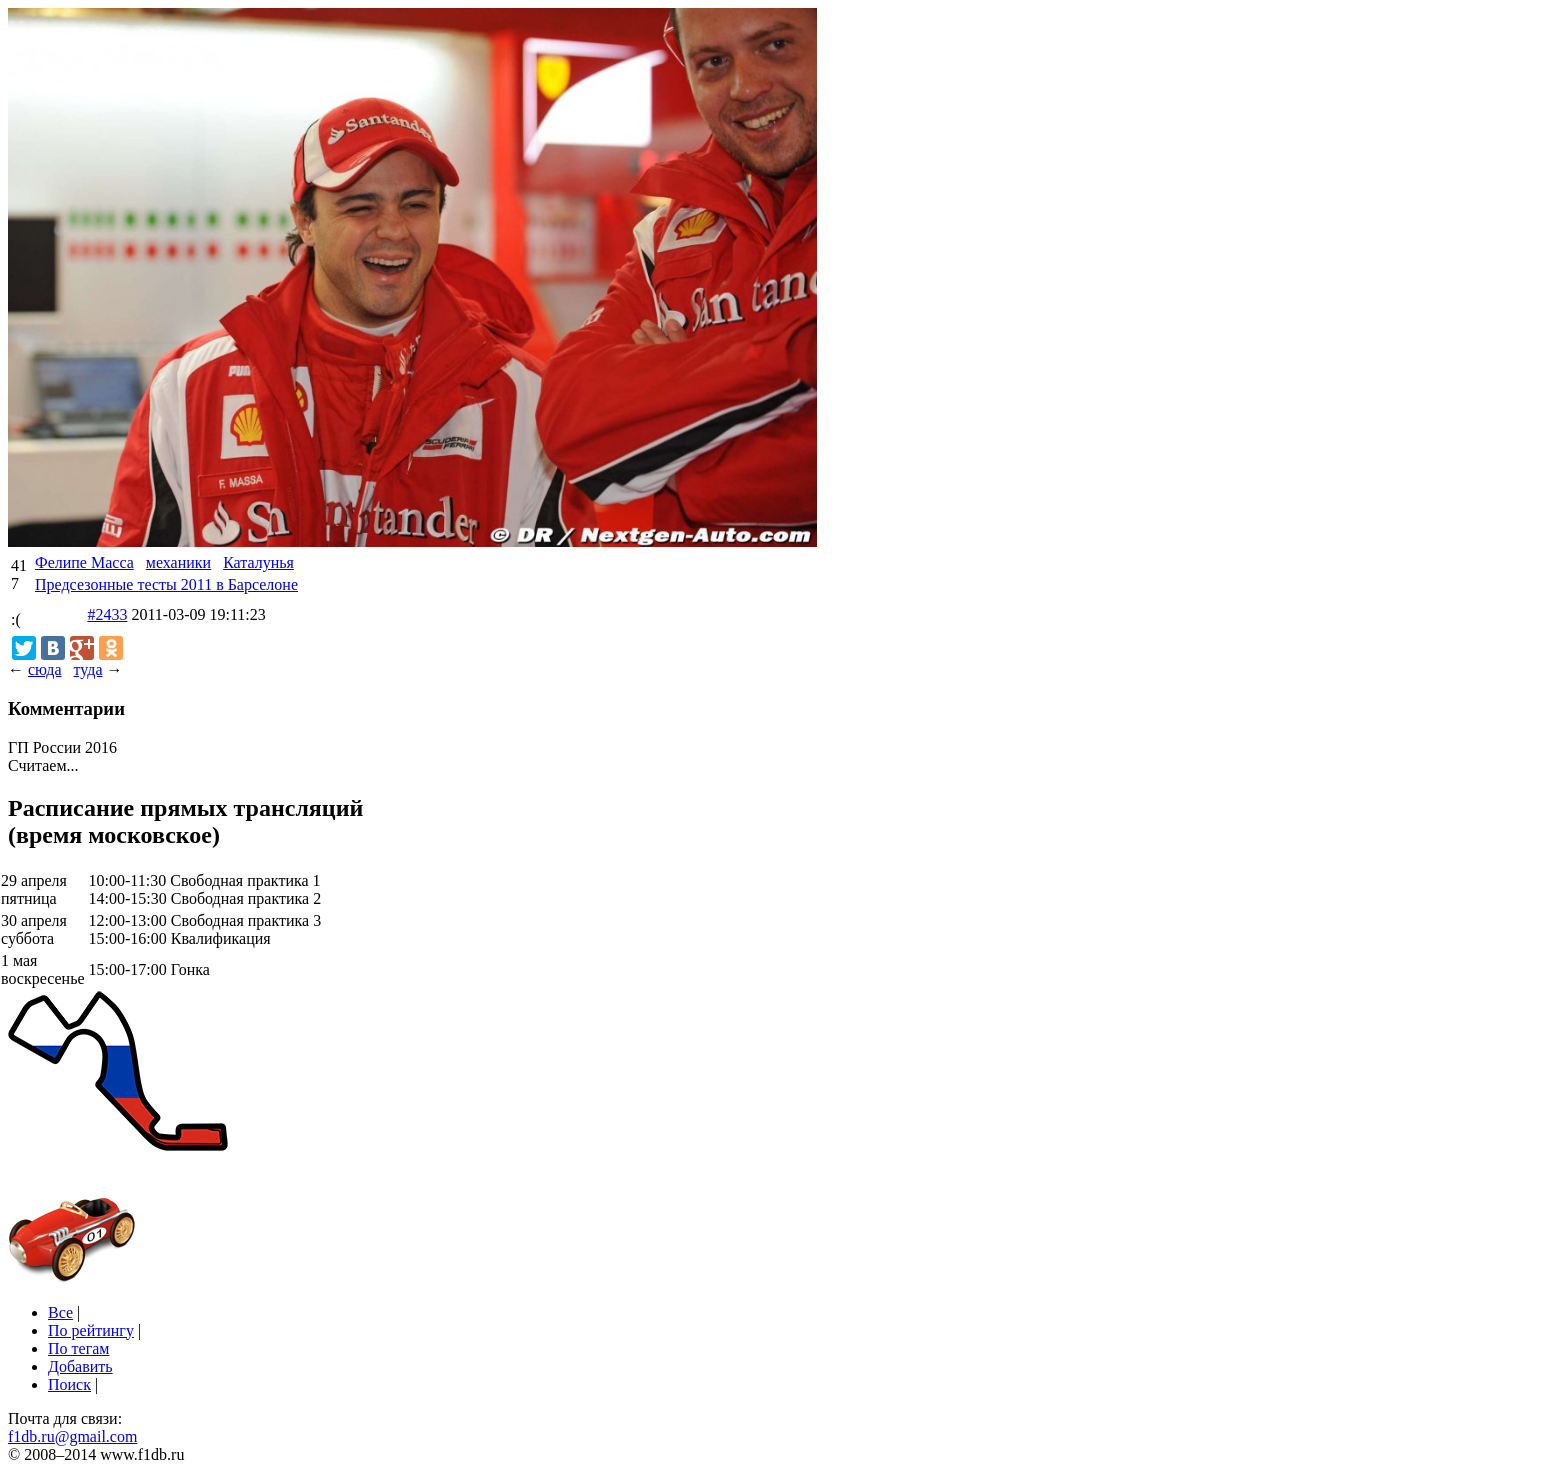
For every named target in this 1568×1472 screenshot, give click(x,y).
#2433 (107, 614)
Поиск (69, 1384)
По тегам (78, 1348)
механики (178, 562)
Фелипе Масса (84, 562)
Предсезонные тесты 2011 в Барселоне (166, 584)
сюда (44, 669)
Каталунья (258, 562)
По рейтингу (91, 1330)
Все (60, 1312)
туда (87, 669)
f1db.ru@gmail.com (72, 1436)
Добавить (80, 1366)
